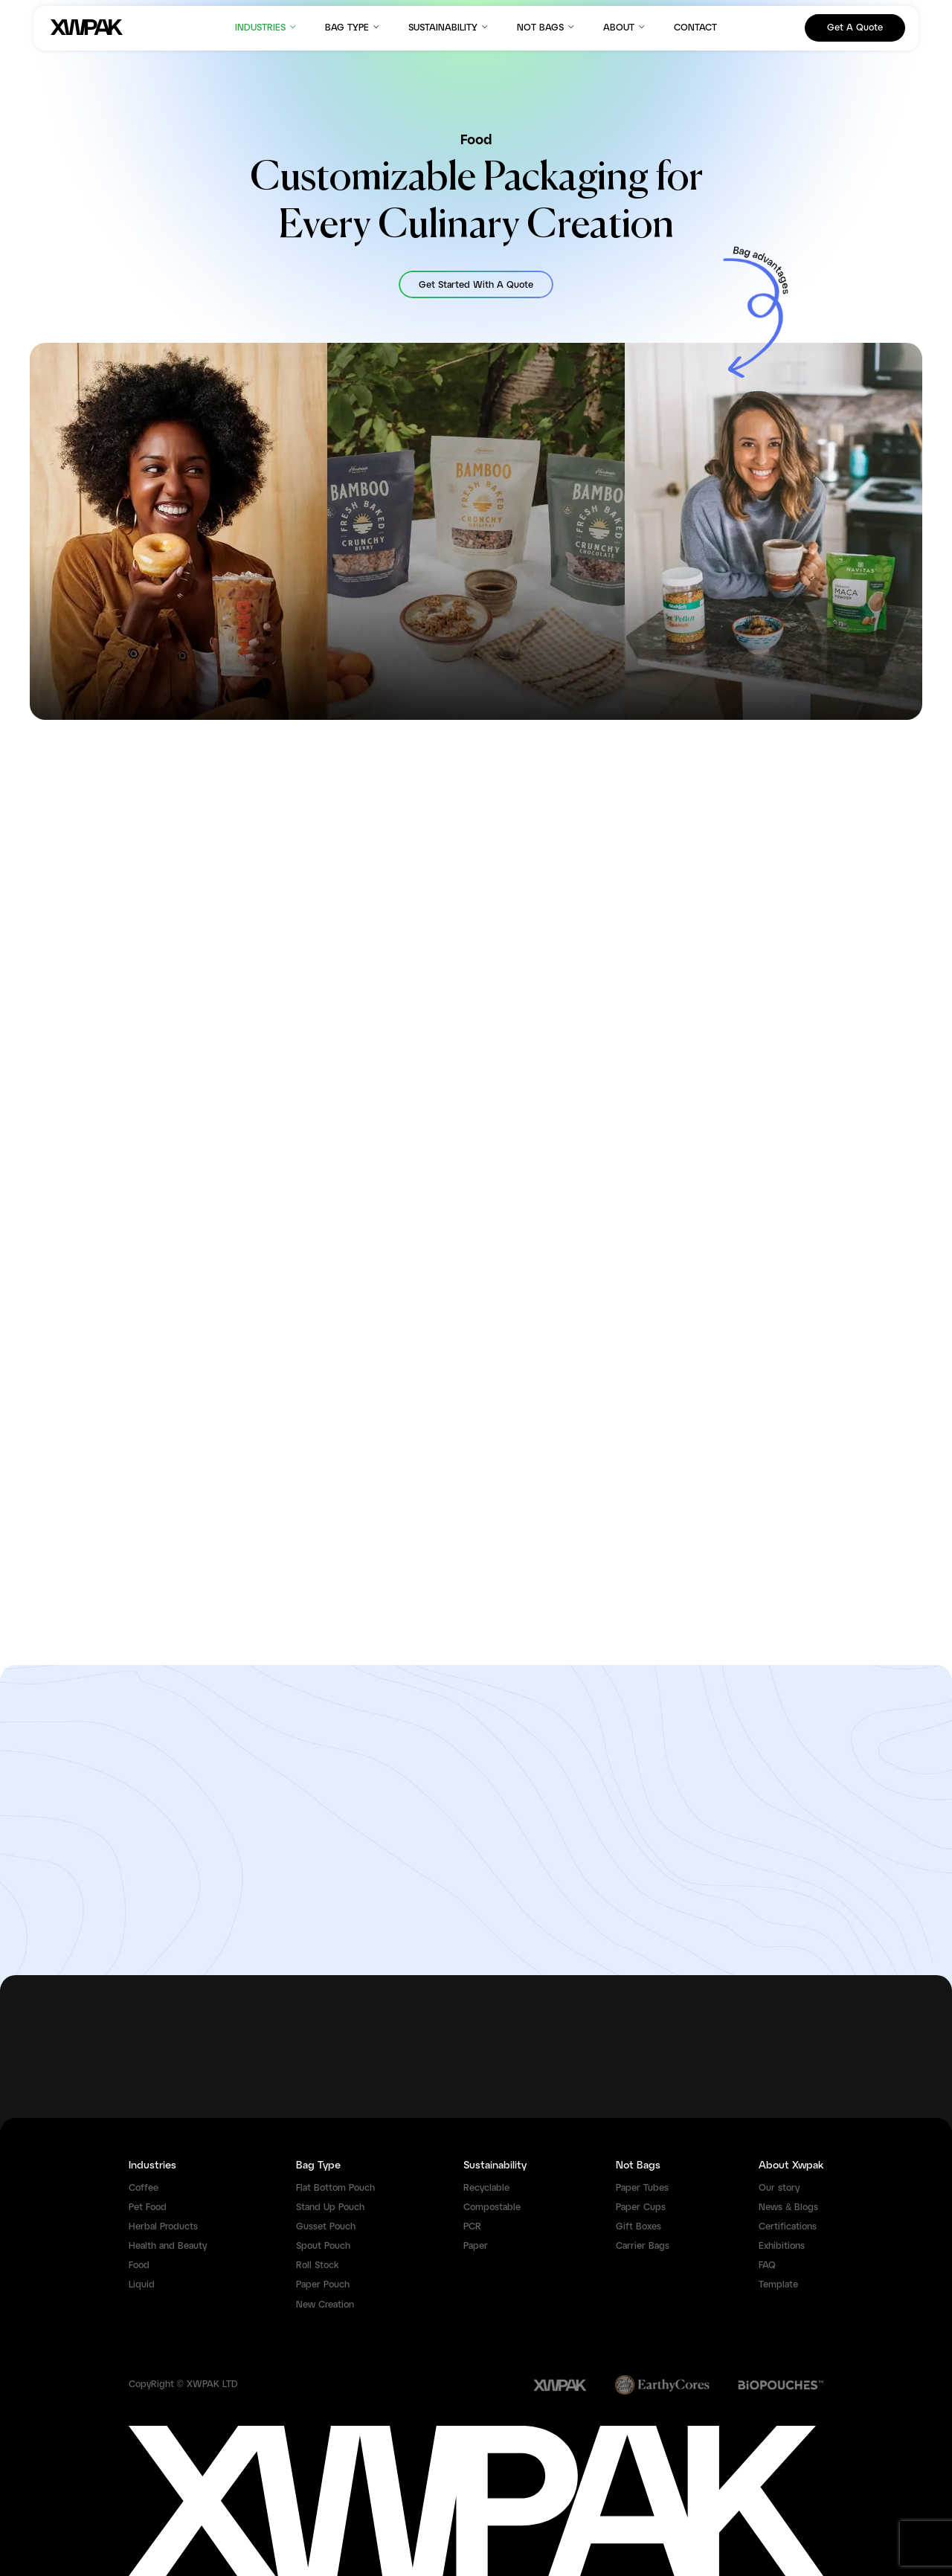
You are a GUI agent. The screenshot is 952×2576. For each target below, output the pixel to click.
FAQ (767, 2265)
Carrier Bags (642, 2246)
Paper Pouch (323, 2285)
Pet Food (148, 2207)
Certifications (788, 2227)
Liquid (142, 2285)
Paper (475, 2246)
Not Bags (546, 27)
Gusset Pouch (326, 2227)
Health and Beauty (168, 2246)
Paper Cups (641, 2207)
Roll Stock (317, 2265)
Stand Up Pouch (330, 2207)
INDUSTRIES (266, 27)
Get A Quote (855, 28)
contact (695, 28)
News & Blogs (788, 2207)
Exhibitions (782, 2246)
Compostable (492, 2207)
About (625, 27)
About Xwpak (791, 2166)
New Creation (325, 2305)
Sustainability (449, 27)
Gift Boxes (638, 2227)
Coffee (143, 2188)
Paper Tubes (642, 2188)
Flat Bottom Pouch (335, 2188)
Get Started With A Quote (476, 285)
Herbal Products (163, 2227)
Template (778, 2285)
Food (139, 2265)
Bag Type (353, 27)
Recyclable (486, 2188)
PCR (472, 2227)
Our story (779, 2188)
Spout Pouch (323, 2246)
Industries (152, 2166)
